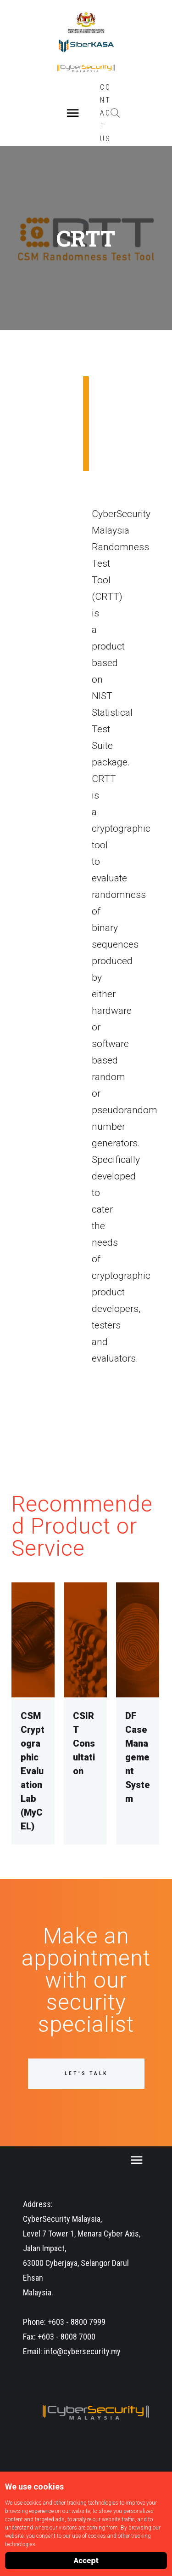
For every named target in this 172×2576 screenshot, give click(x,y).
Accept (86, 2560)
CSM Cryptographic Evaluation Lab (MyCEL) (32, 1771)
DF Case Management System (137, 1757)
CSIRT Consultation (84, 1743)
